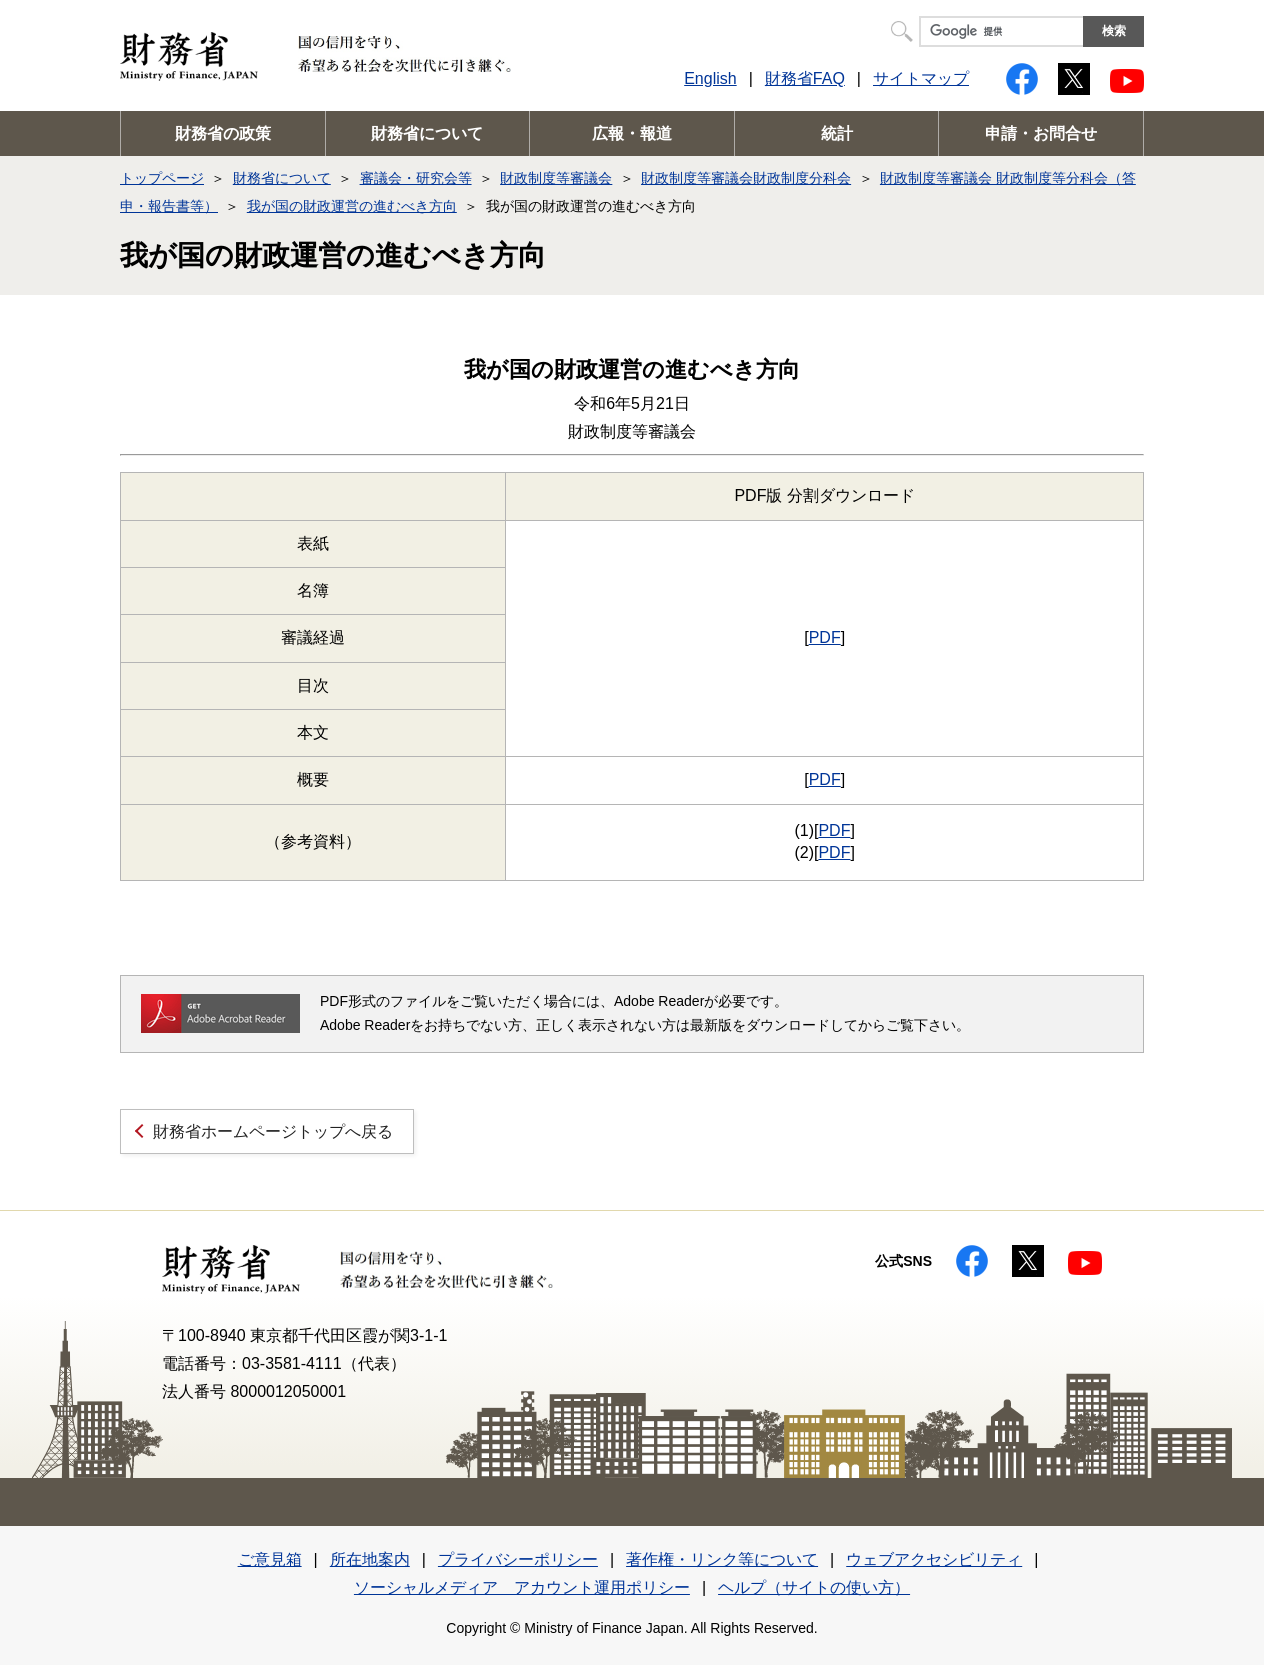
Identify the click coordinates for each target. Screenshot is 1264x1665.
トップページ (162, 178)
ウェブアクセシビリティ (934, 1559)
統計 (837, 133)
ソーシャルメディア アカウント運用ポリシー (522, 1587)
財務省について (427, 133)
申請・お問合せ (1041, 133)
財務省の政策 (223, 133)
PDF (825, 637)
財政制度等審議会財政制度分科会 (746, 178)
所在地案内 (370, 1559)
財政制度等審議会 (556, 178)
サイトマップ (921, 78)
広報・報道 (632, 133)
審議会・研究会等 (416, 178)
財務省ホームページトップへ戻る (273, 1131)
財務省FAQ (805, 78)
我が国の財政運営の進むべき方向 (352, 206)
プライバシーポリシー (518, 1559)
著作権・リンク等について (722, 1559)
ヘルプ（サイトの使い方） (814, 1587)
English (710, 78)
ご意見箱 (270, 1559)
